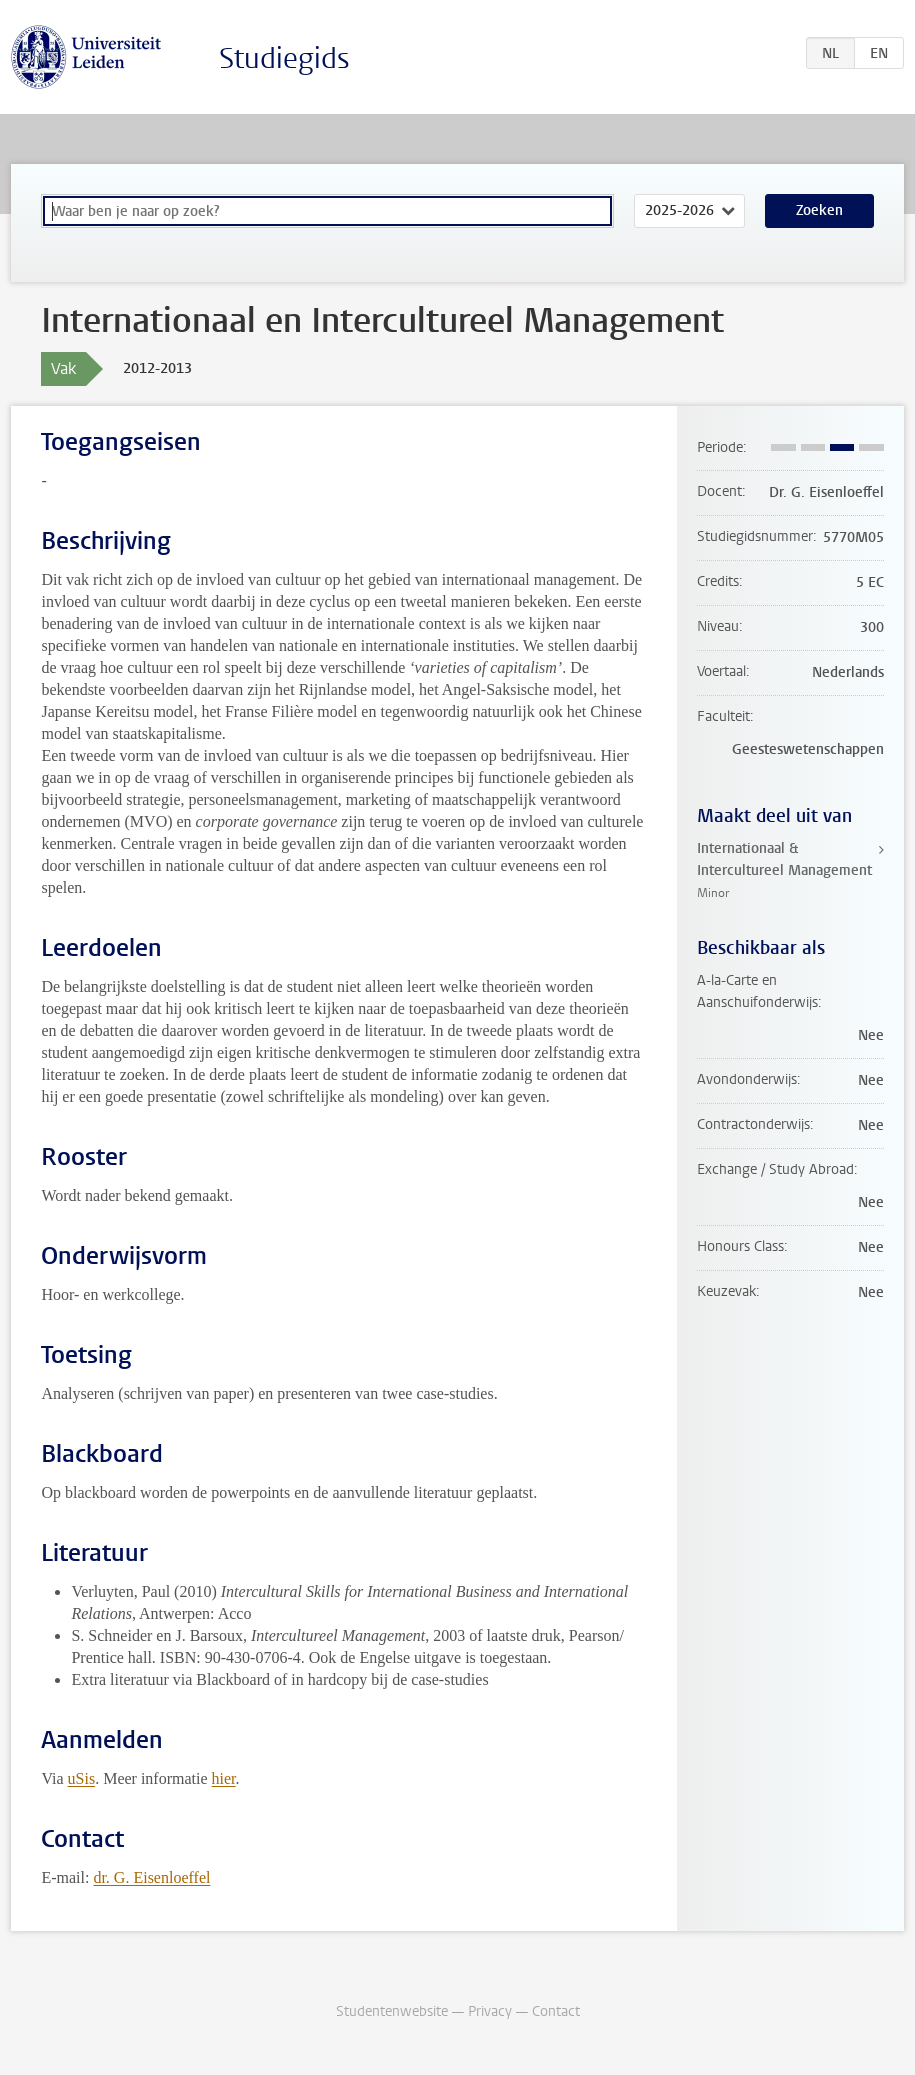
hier (224, 1778)
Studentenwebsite (392, 2011)
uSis (82, 1778)
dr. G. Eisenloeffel (151, 1877)
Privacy (490, 2011)
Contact (556, 2011)
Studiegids (284, 58)
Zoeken (819, 210)
